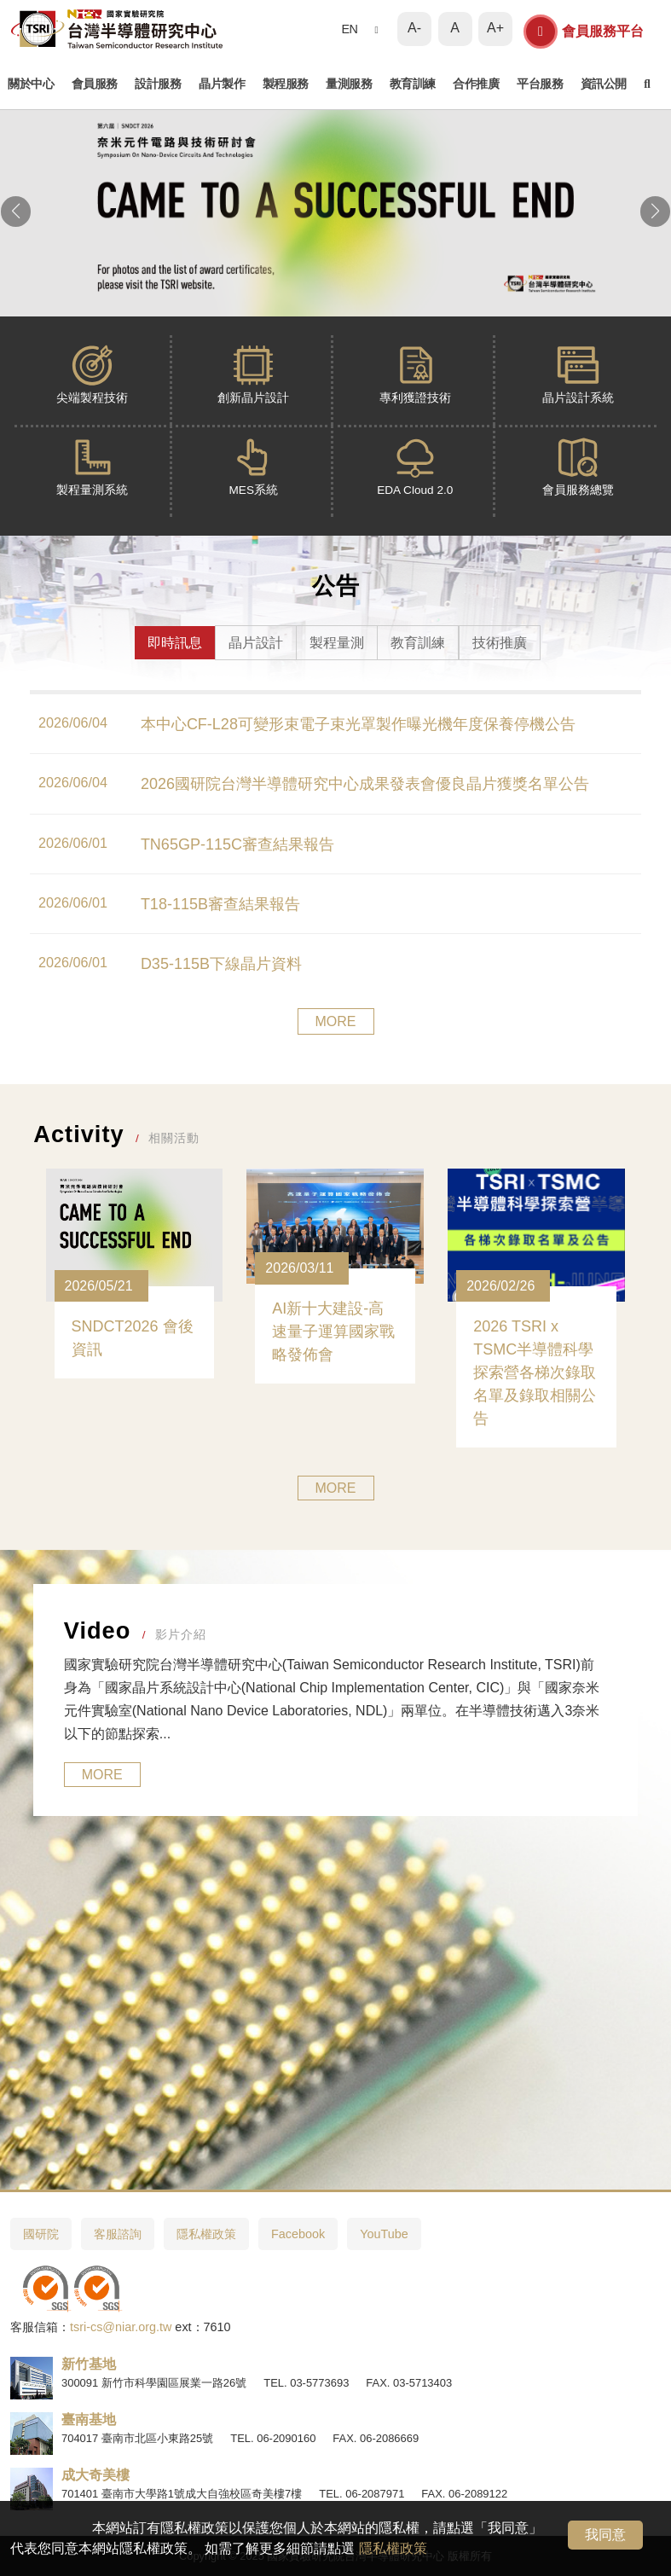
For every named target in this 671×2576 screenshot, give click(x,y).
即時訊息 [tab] (175, 642)
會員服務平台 (583, 32)
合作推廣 (476, 84)
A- (414, 27)
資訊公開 (604, 84)
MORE (335, 1021)
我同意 (605, 2534)
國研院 (41, 2234)
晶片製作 (222, 84)
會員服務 (95, 84)
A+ (495, 27)
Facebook (298, 2234)
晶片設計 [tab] (255, 642)
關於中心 (31, 84)
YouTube (384, 2234)
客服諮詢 (118, 2234)
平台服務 (540, 84)
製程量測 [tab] (336, 642)
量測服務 (349, 84)
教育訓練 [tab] (417, 642)
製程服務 (286, 84)
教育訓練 (413, 84)
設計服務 (158, 84)
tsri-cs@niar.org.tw (120, 2327)
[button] (15, 211)
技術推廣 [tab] (499, 642)
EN (349, 29)
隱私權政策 (393, 2548)
